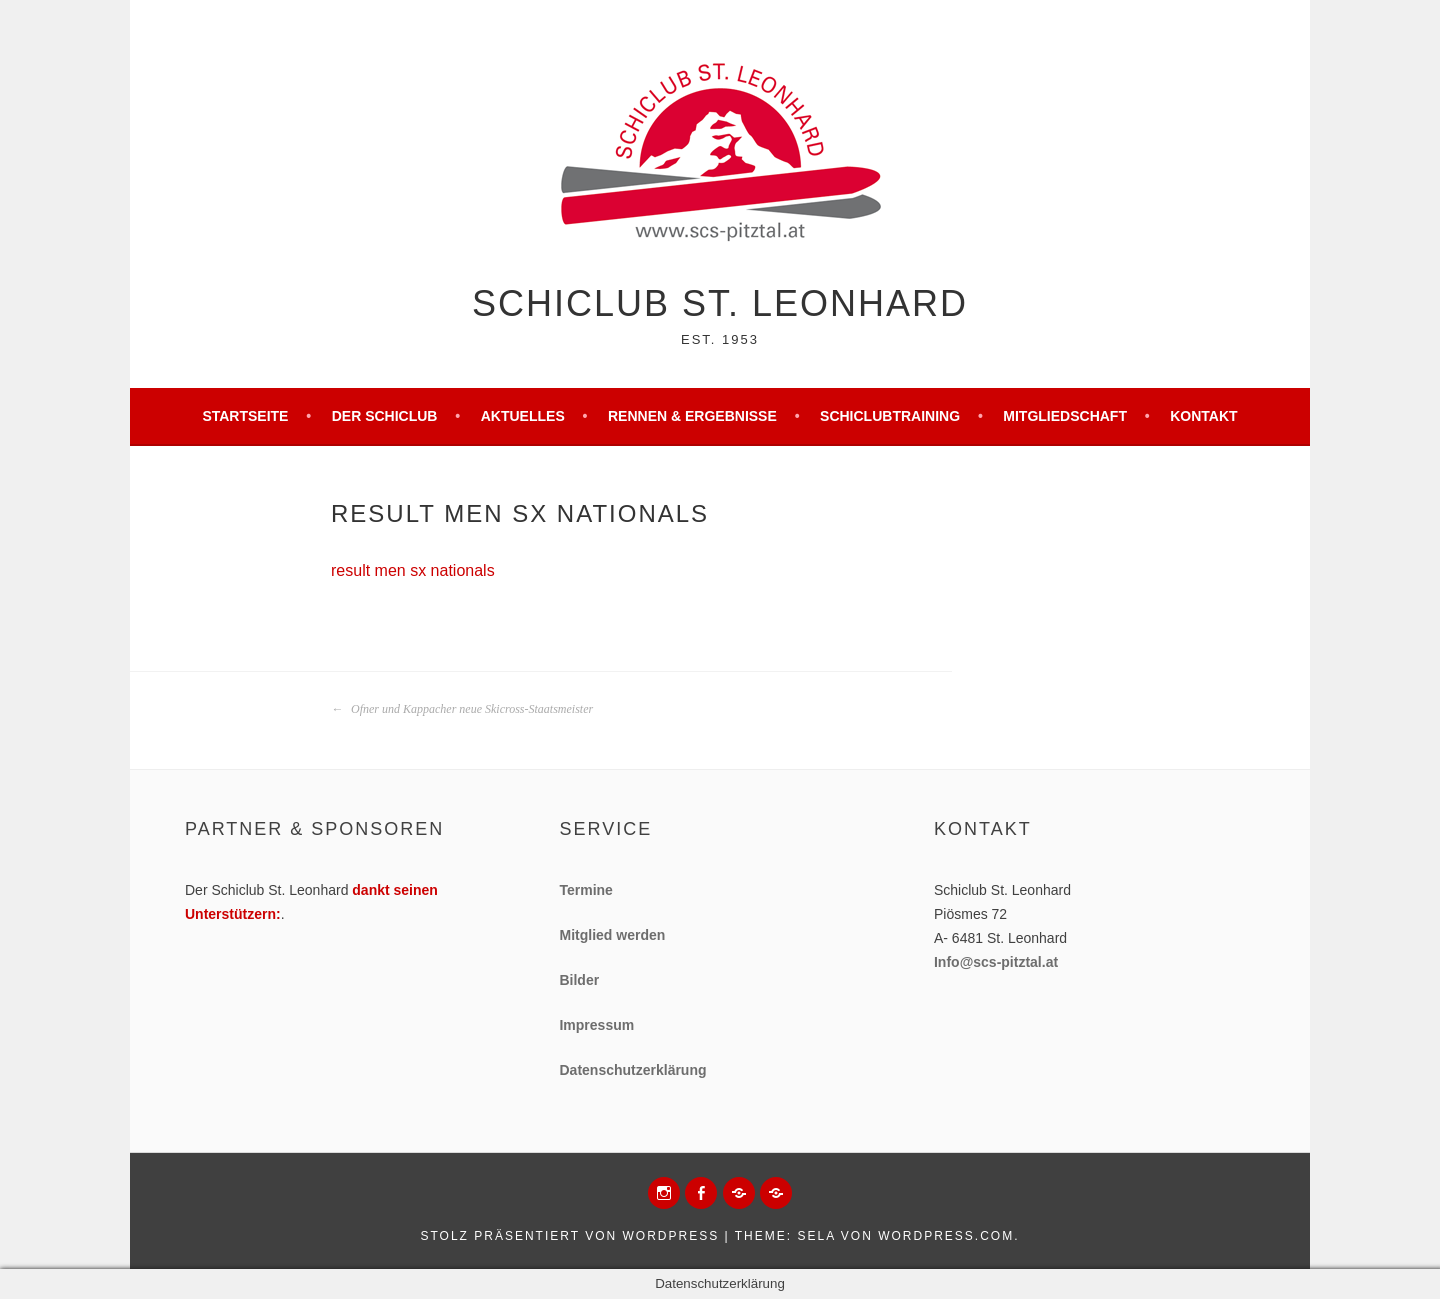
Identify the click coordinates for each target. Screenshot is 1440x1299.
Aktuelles (523, 416)
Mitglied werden (612, 935)
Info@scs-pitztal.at (996, 962)
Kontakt (1203, 416)
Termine (585, 890)
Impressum (596, 1025)
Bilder (579, 980)
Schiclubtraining (890, 416)
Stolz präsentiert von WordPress (569, 1236)
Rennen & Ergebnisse (692, 416)
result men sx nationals (413, 570)
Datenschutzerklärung (632, 1070)
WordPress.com (946, 1236)
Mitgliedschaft (1065, 416)
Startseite (245, 416)
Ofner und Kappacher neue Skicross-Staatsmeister (462, 709)
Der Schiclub (385, 416)
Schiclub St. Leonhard (720, 303)
